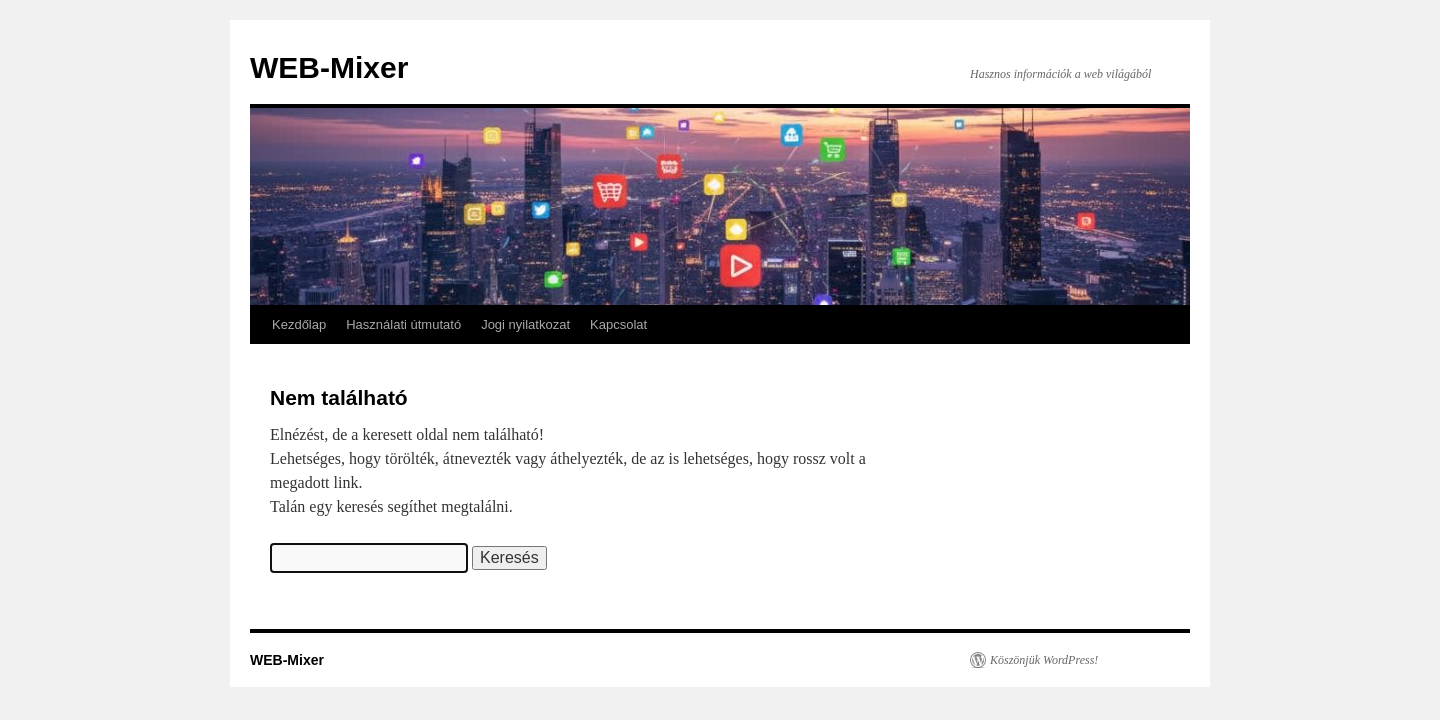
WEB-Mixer (329, 67)
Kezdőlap (299, 324)
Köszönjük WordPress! (1044, 660)
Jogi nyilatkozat (525, 324)
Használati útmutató (403, 324)
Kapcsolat (618, 324)
